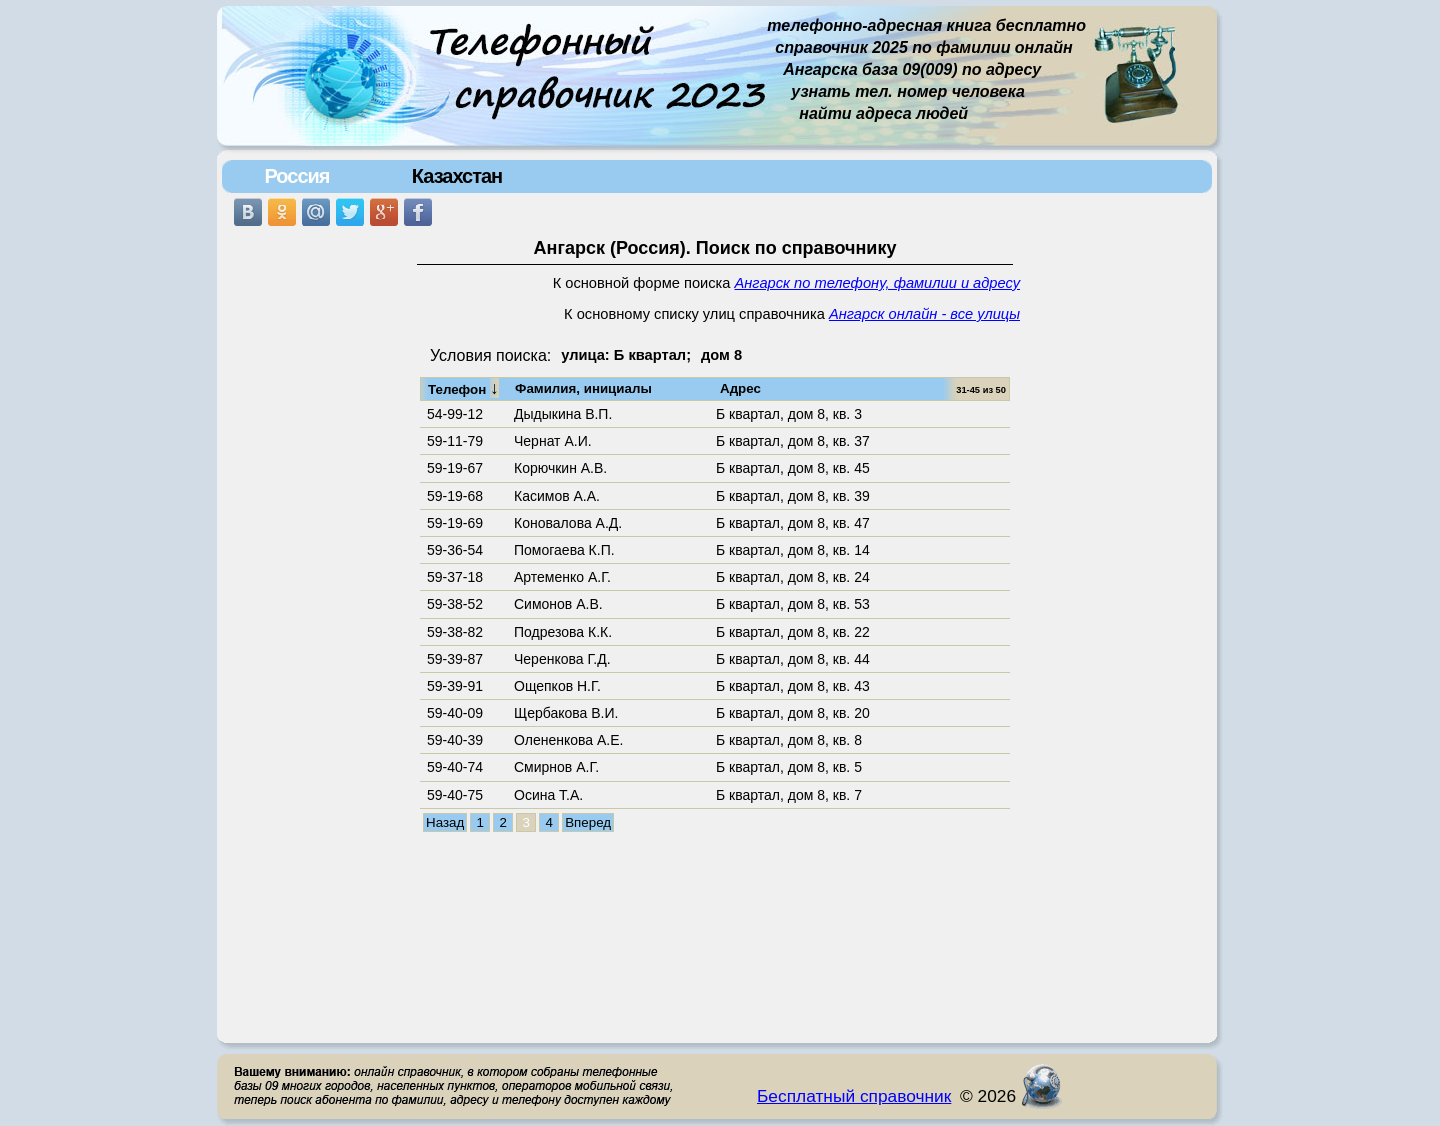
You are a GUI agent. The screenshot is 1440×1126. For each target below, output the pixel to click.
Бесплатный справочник (854, 1096)
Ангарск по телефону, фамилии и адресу (877, 283)
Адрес (740, 388)
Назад (445, 822)
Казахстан (457, 176)
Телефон (463, 388)
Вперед (588, 822)
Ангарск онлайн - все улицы (924, 314)
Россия (296, 176)
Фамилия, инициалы (583, 388)
